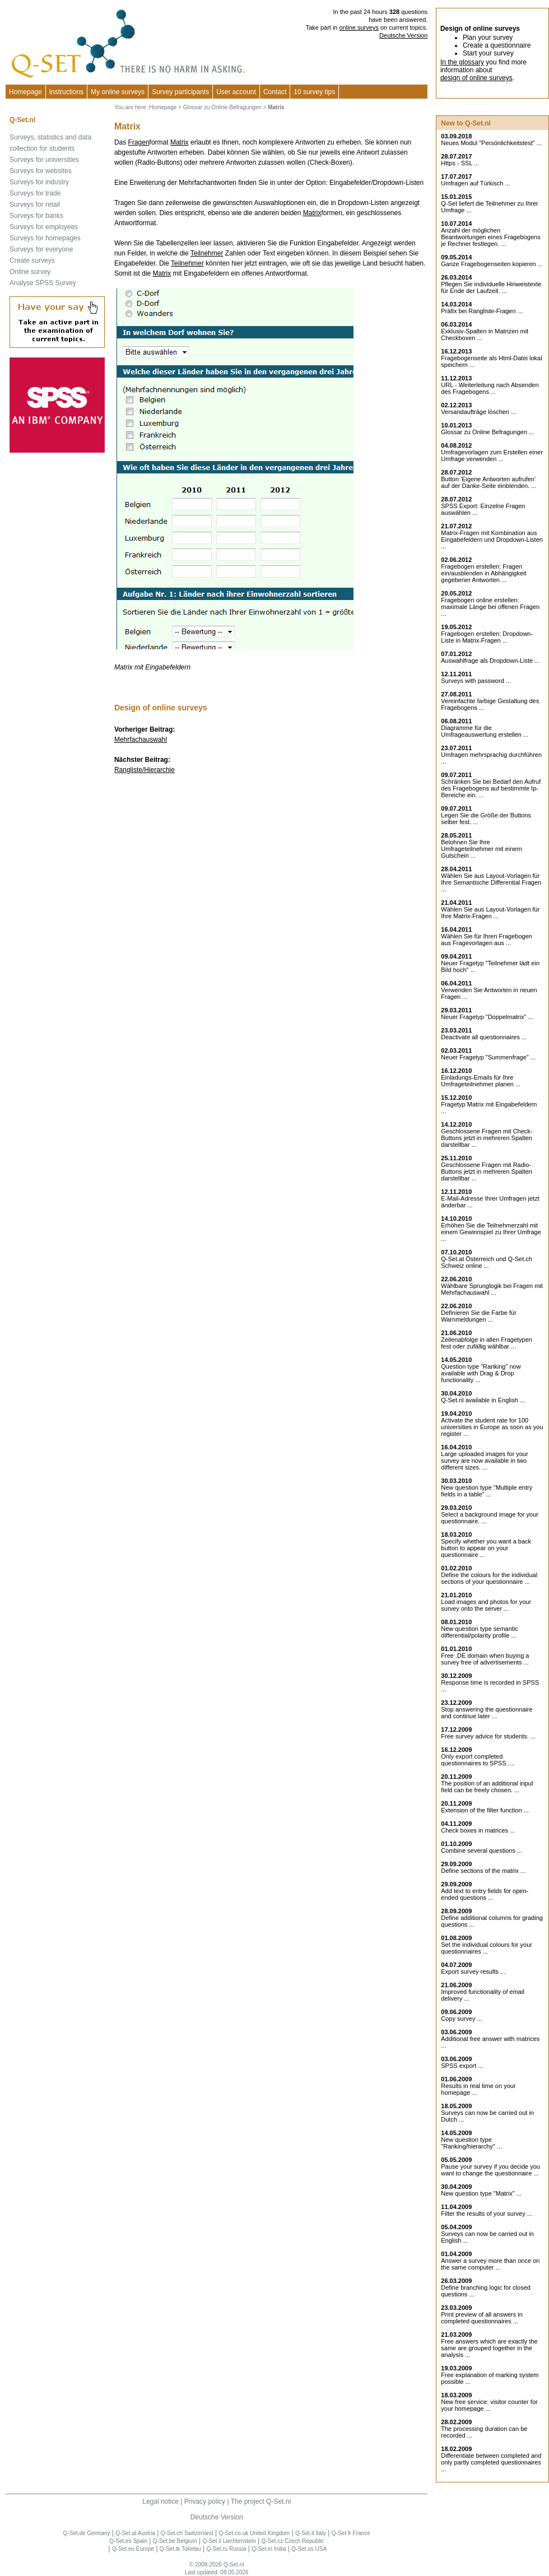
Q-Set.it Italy (310, 2533)
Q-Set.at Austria (135, 2533)
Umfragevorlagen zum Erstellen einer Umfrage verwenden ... (492, 455)
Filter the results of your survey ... (486, 2213)
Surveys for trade (35, 193)
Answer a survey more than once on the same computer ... (490, 2264)
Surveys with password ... (476, 680)
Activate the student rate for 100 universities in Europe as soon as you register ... (492, 1427)
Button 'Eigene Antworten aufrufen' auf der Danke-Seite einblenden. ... (488, 482)
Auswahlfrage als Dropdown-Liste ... (490, 660)
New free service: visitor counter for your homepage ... (489, 2405)
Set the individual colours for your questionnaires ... (486, 1948)
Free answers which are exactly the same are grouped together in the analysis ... (489, 2348)
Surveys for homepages (45, 238)
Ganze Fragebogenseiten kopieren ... (492, 264)
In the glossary (462, 62)
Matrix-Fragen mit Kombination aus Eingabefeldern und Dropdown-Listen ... (492, 539)
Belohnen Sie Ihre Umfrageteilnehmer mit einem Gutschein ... (481, 849)
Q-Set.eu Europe (133, 2549)
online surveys (359, 27)
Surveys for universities (44, 160)
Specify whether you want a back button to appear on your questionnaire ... (486, 1548)
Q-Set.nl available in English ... (483, 1400)
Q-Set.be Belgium (175, 2541)
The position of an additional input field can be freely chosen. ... (487, 1786)
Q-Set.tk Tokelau (180, 2549)
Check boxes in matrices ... (478, 1830)
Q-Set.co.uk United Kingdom (254, 2533)
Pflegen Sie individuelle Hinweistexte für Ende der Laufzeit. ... (491, 287)
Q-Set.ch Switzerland (187, 2533)
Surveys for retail (35, 204)
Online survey (30, 272)
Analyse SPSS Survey (43, 283)
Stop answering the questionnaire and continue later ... (486, 1712)
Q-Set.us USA (309, 2549)
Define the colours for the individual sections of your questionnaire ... (489, 1578)
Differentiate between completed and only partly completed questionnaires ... (491, 2462)
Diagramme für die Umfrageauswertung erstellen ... (484, 731)
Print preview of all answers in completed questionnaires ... (482, 2317)
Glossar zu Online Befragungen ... (487, 432)
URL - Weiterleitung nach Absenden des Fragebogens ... (489, 388)
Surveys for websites (41, 171)
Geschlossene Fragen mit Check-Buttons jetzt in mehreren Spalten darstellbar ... (486, 1138)
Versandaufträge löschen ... (478, 411)
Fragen (139, 142)
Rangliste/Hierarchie (144, 770)
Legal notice (160, 2501)
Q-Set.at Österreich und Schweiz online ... (486, 1262)
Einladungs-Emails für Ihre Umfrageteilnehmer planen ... (480, 1080)
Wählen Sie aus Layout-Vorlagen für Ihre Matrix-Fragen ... (490, 912)
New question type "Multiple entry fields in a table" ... (486, 1491)
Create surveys (32, 260)
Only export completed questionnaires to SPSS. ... (477, 1759)
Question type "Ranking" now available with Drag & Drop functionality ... (480, 1373)
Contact (274, 92)
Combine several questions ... (481, 1850)
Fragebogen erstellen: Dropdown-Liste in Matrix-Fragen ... (487, 637)
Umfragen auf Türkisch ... (475, 183)
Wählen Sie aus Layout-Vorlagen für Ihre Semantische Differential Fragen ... (491, 882)
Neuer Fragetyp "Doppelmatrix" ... (487, 1016)
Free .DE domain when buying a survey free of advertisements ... (485, 1659)
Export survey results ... (473, 1971)
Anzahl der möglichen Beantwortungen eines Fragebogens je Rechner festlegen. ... (490, 237)
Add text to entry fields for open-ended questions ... (484, 1894)
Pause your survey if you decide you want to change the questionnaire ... (490, 2170)
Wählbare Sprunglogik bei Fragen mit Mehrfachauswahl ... (492, 1289)
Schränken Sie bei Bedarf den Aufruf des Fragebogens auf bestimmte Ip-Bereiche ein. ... (491, 788)
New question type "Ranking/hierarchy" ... (471, 2143)
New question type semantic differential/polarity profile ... (479, 1632)
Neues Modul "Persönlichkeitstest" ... (491, 143)
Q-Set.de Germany (86, 2533)
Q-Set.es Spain (128, 2541)
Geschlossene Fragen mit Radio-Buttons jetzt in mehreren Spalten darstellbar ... (486, 1171)
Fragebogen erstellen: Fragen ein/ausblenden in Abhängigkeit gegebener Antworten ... (483, 573)
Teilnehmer (207, 253)
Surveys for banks (36, 216)
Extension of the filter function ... (485, 1810)
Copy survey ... (461, 2018)
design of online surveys (476, 78)
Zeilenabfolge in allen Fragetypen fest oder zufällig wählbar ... (486, 1343)
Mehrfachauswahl (140, 739)
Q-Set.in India (269, 2549)
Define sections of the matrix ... (483, 1870)
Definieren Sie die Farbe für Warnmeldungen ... (479, 1316)
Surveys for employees (44, 227)
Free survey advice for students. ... (488, 1736)
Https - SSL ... (460, 163)
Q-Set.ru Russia (226, 2549)
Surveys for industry (39, 182)
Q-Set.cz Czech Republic (292, 2541)
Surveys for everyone (41, 249)
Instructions (66, 92)
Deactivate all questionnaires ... (484, 1037)
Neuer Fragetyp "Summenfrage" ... (488, 1057)
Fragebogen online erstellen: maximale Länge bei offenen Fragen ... (490, 607)
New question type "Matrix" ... (481, 2193)
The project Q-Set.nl (261, 2501)
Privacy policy (204, 2501)
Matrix (179, 142)
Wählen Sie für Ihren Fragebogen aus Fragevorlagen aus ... (486, 939)
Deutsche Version (403, 35)
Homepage (25, 92)
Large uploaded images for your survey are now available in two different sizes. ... (484, 1460)
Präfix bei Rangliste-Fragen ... (482, 311)
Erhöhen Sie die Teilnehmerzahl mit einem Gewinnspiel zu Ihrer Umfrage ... (491, 1232)
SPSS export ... (462, 2065)
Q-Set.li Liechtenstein (229, 2541)
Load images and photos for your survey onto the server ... (486, 1605)
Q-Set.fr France (351, 2533)
